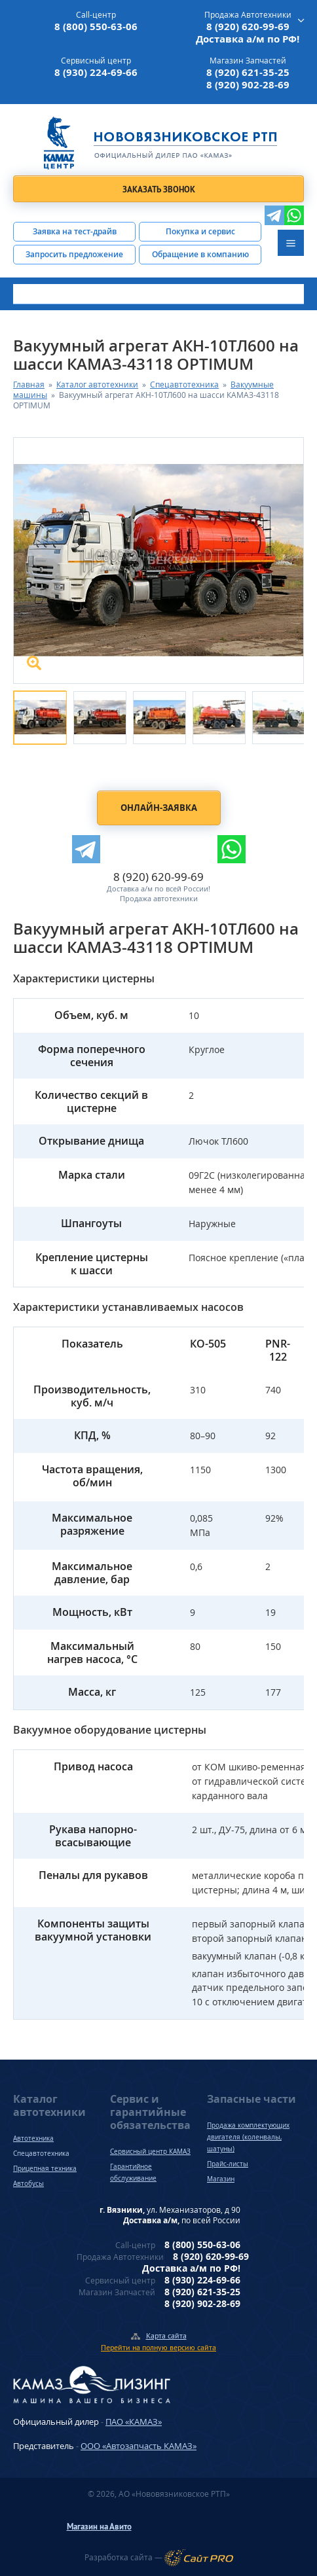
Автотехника (33, 2138)
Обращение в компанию (200, 254)
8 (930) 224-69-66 (96, 72)
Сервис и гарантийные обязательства (150, 2112)
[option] (36, 714)
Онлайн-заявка (159, 808)
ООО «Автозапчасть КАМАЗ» (138, 2446)
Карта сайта (166, 2335)
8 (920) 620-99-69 (247, 26)
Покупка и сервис (200, 231)
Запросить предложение (74, 254)
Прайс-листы (227, 2163)
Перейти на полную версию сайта (158, 2347)
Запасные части (251, 2099)
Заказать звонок (158, 189)
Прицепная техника (45, 2168)
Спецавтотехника (184, 384)
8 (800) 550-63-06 (96, 26)
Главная (29, 384)
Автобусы (28, 2183)
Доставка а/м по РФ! (247, 39)
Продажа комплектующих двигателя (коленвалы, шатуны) (248, 2136)
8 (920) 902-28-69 (247, 85)
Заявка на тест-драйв (75, 231)
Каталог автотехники (97, 384)
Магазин (220, 2178)
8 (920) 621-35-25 (247, 72)
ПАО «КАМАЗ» (133, 2421)
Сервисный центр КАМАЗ (150, 2151)
